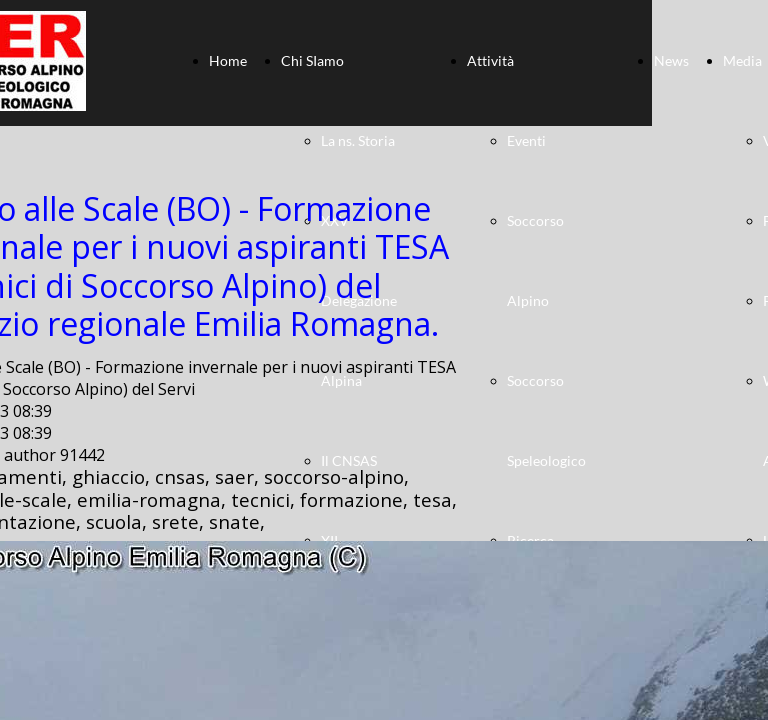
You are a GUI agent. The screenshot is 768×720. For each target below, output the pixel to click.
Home (228, 60)
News (671, 60)
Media (742, 60)
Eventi (526, 140)
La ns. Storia (358, 140)
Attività (490, 60)
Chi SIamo (312, 60)
